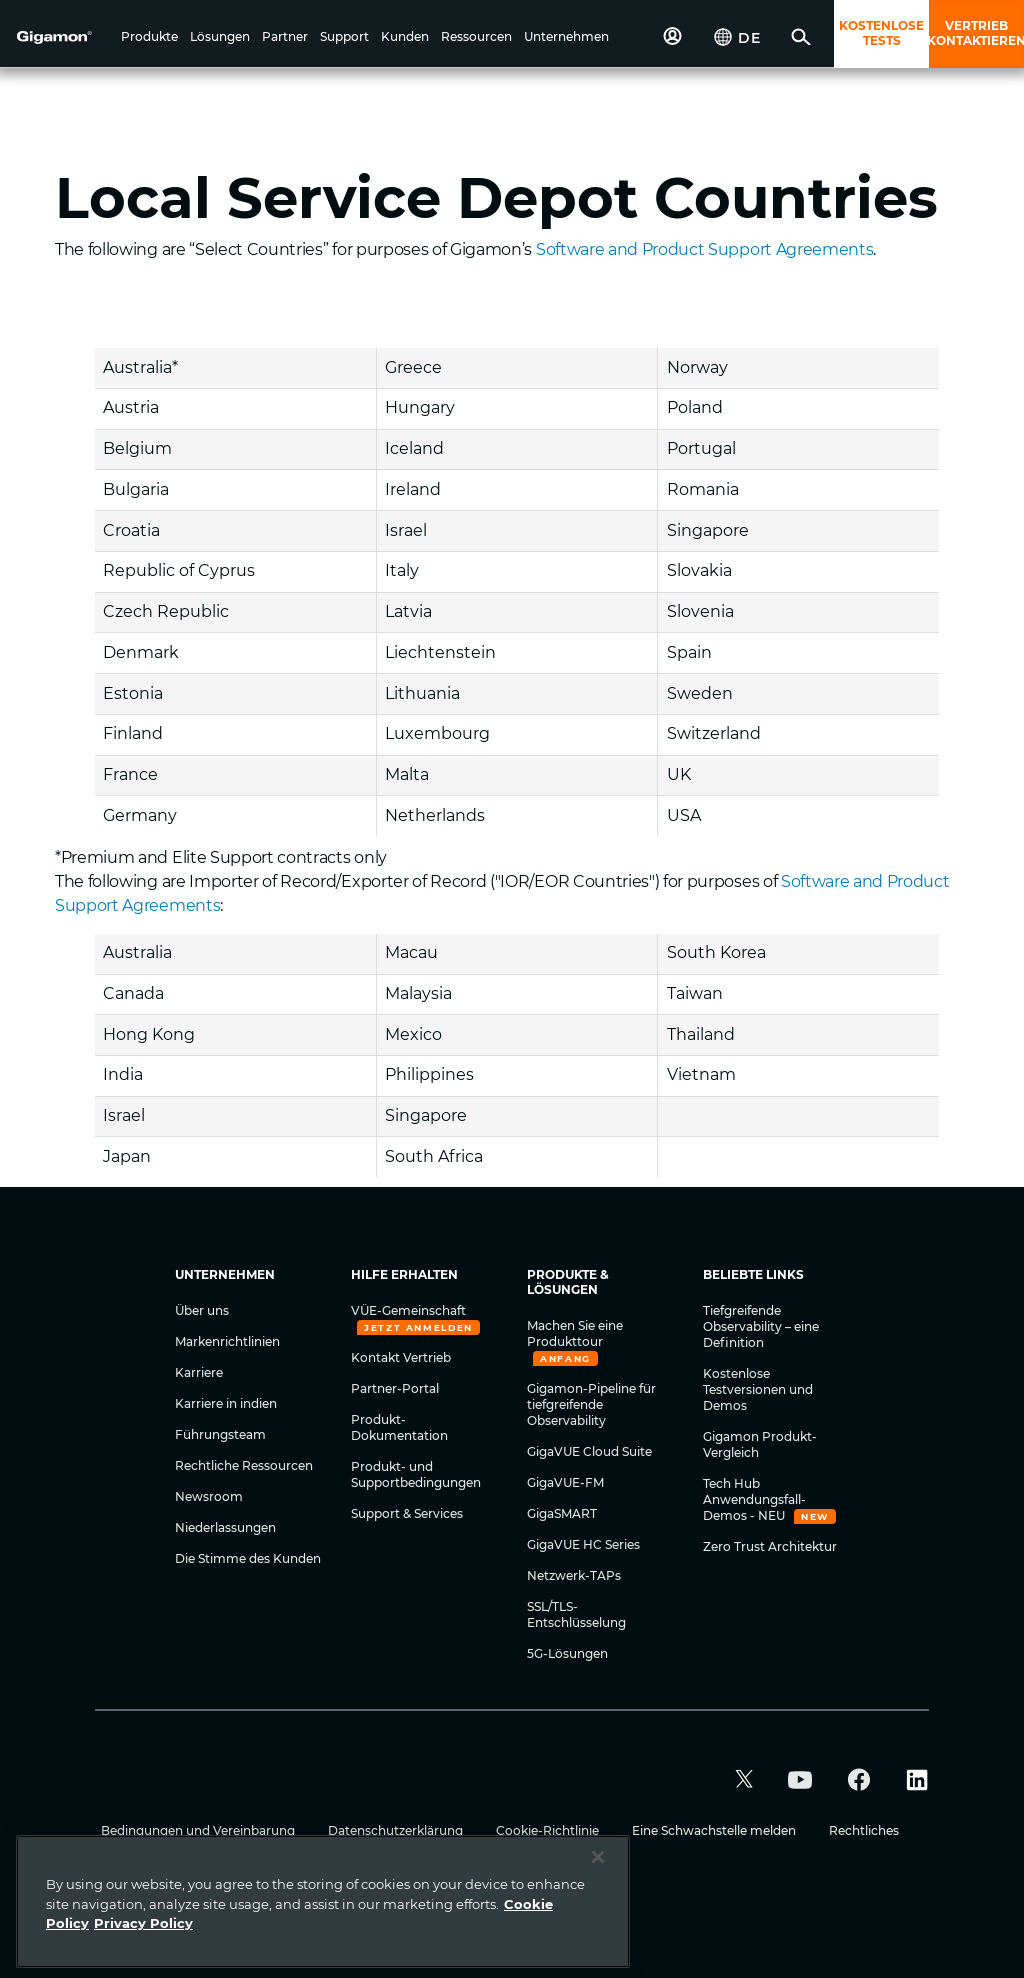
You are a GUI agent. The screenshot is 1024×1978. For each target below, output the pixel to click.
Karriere (199, 1372)
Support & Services (407, 1513)
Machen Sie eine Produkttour (575, 1333)
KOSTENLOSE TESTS (881, 33)
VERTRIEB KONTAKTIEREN (976, 33)
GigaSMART (562, 1513)
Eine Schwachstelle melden (715, 1830)
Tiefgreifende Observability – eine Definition (761, 1326)
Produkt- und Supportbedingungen (416, 1474)
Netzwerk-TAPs (574, 1575)
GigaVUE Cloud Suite (589, 1451)
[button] (149, 38)
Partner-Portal (395, 1388)
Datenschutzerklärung (397, 1830)
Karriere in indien (226, 1403)
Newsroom (209, 1496)
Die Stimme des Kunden (248, 1558)
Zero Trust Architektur (770, 1546)
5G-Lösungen (567, 1653)
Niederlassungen (225, 1527)
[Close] (598, 1857)
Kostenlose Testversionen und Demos (758, 1389)
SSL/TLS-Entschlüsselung (576, 1614)
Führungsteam (220, 1434)
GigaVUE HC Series (583, 1544)
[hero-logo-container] (64, 36)
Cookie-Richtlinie (549, 1830)
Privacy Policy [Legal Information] (143, 1923)
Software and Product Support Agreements (705, 249)
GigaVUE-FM (565, 1482)
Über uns (202, 1310)
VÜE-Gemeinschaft (408, 1310)
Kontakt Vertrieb (401, 1357)
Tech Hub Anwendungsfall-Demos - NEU (754, 1499)
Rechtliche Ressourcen (244, 1465)
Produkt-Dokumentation (399, 1427)
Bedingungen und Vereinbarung (199, 1830)
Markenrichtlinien (227, 1341)
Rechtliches (864, 1830)
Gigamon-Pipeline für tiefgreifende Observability (591, 1404)
